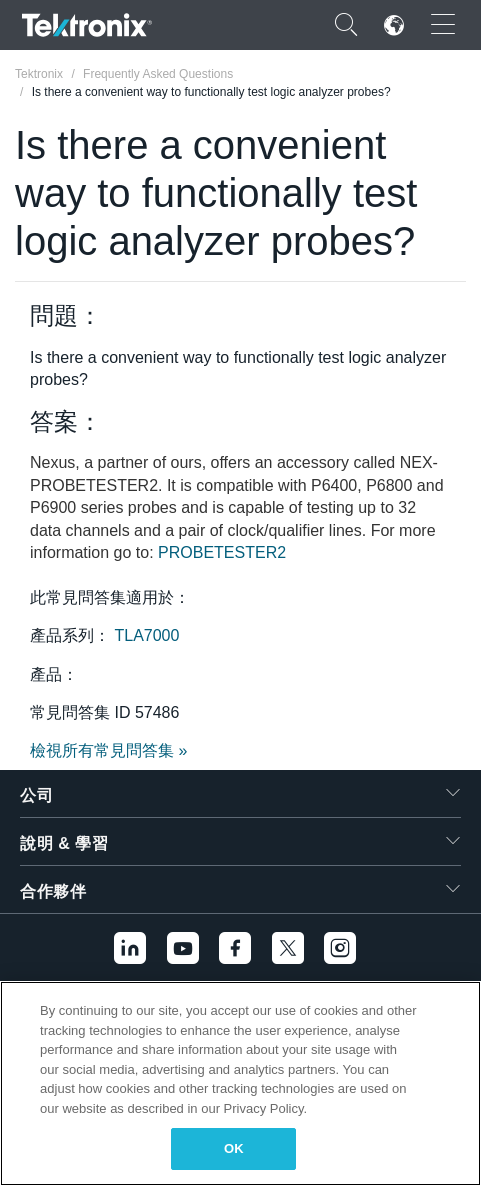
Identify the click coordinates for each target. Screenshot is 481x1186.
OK (234, 1148)
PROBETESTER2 (222, 552)
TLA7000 (146, 635)
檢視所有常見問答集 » (108, 750)
